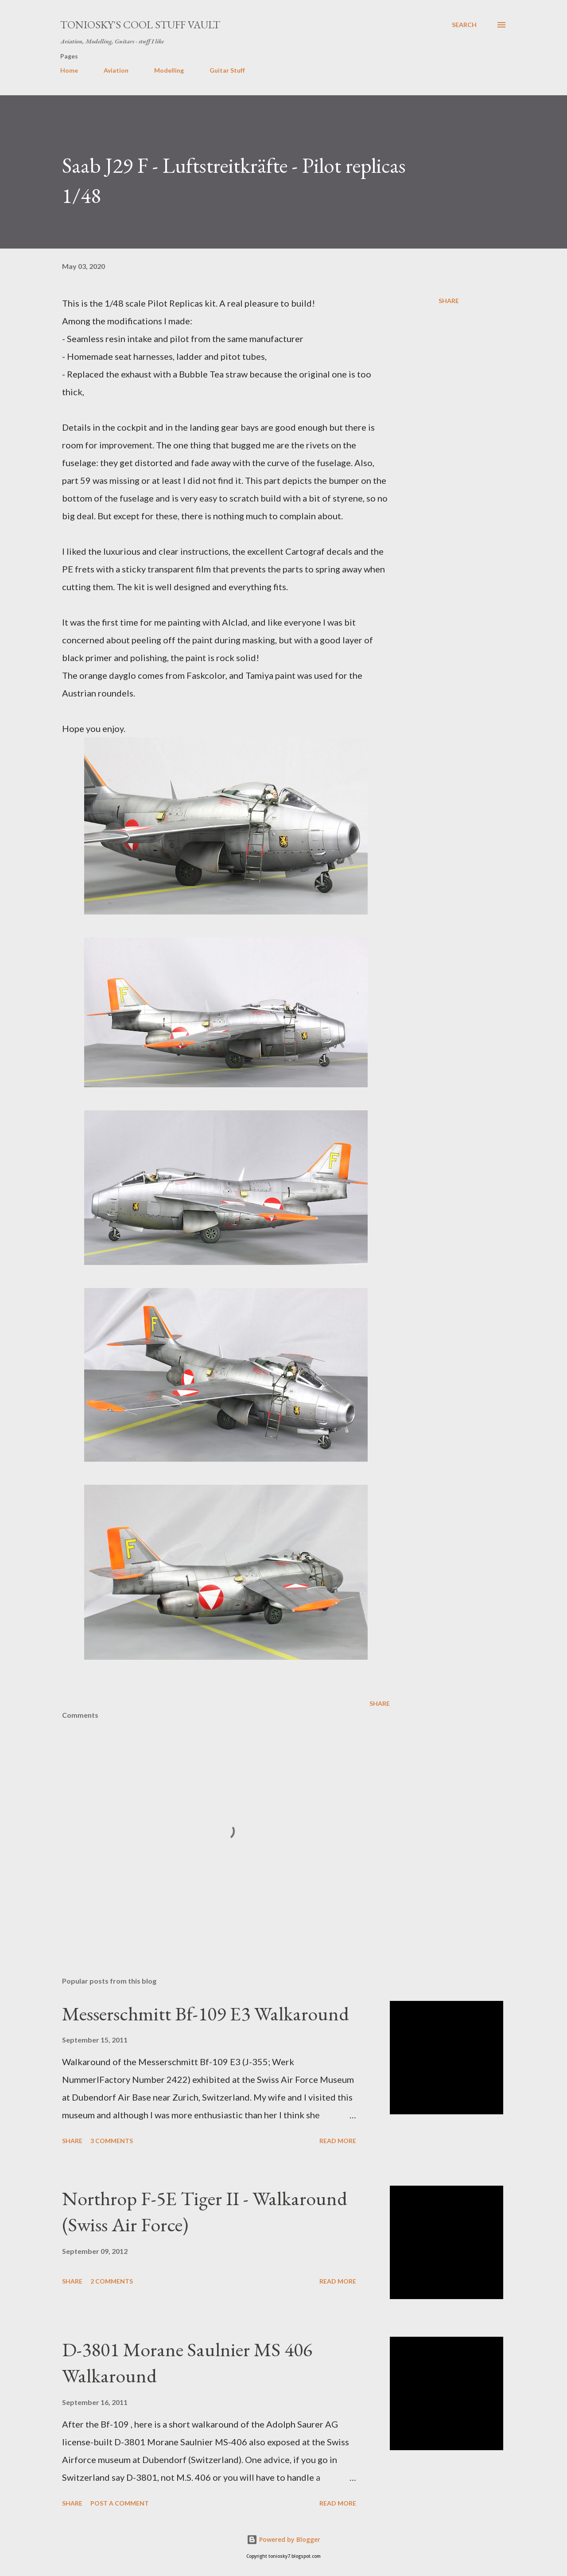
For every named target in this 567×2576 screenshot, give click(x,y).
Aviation (116, 70)
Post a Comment (119, 2503)
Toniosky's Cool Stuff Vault (140, 24)
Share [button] (449, 300)
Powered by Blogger (283, 2539)
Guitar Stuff (227, 70)
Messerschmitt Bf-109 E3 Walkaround (205, 2013)
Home (69, 70)
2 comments (111, 2281)
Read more (337, 2140)
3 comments (111, 2140)
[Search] (464, 24)
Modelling (169, 70)
